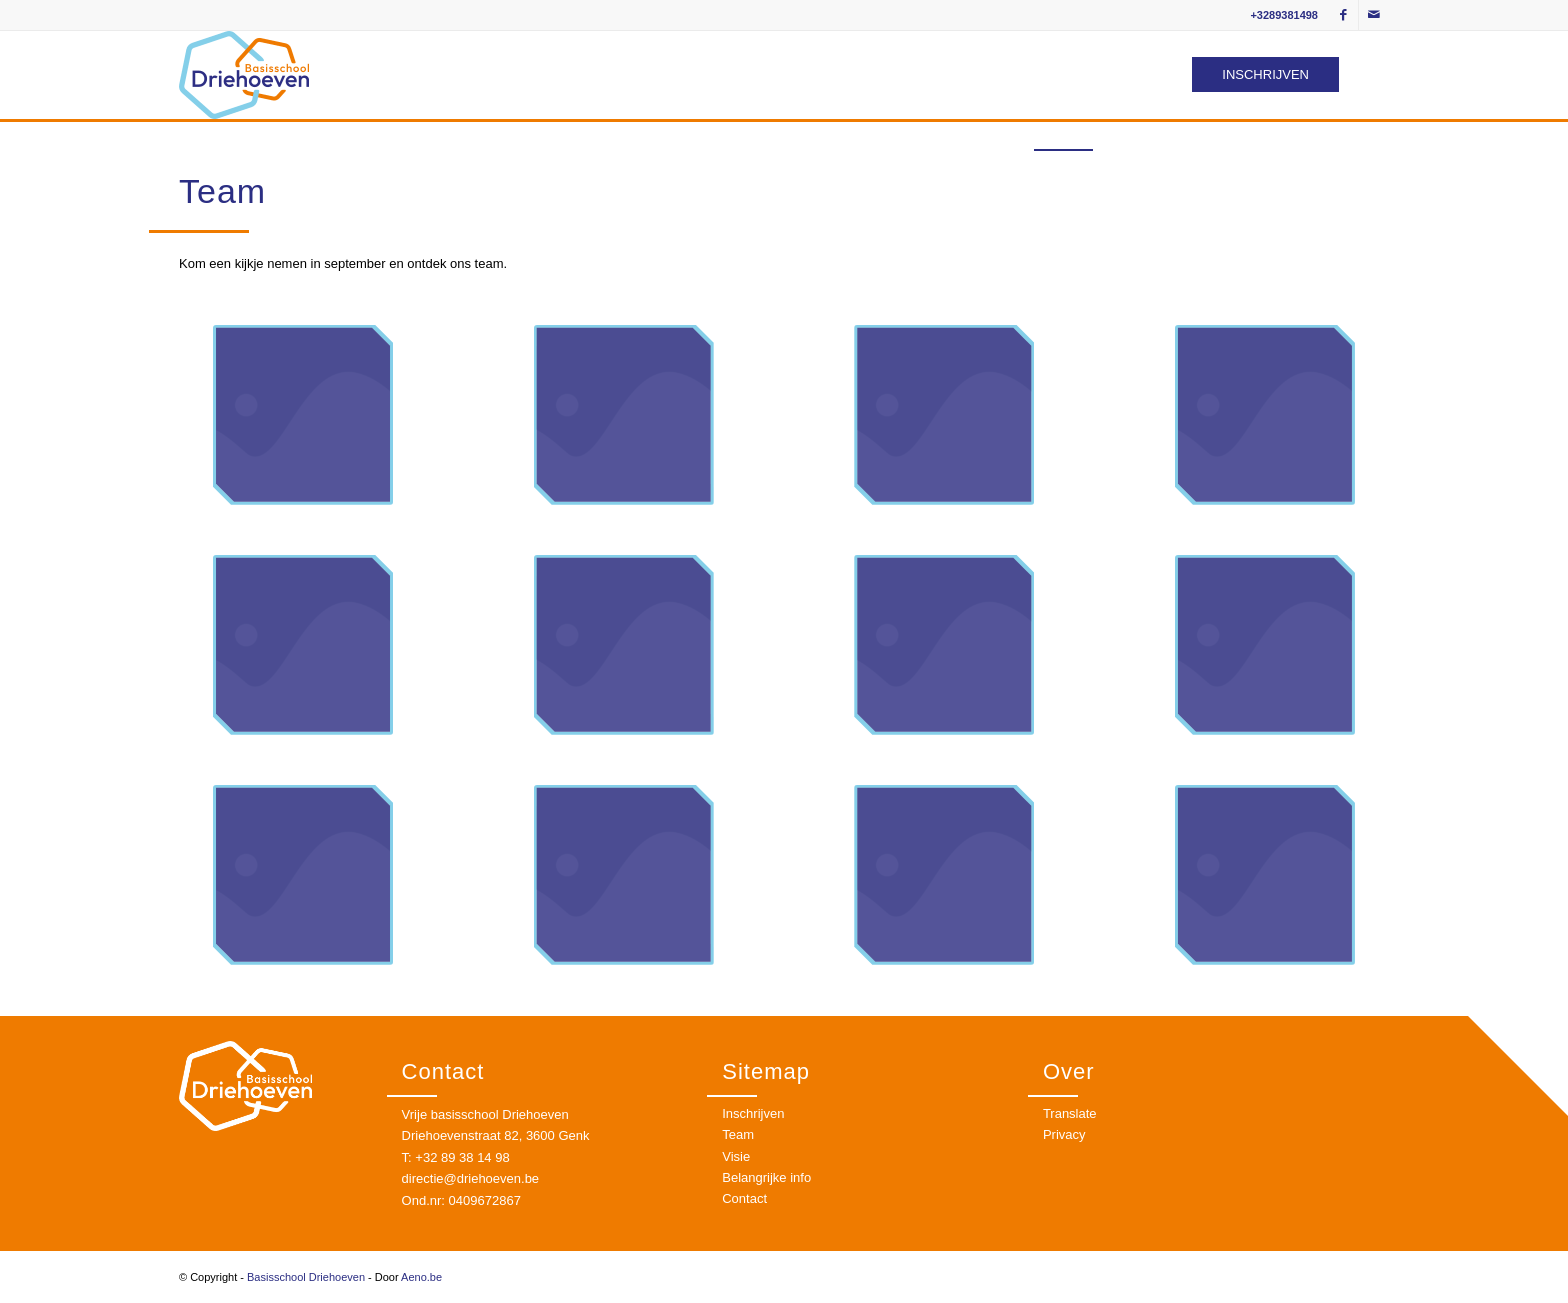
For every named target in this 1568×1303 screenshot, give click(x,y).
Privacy (1064, 1134)
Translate (1070, 1113)
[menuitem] (941, 135)
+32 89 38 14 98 (462, 1157)
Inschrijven (753, 1113)
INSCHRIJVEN (1265, 74)
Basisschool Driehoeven (306, 1277)
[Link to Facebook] (1343, 15)
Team (738, 1134)
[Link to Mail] (1374, 15)
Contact (744, 1198)
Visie (736, 1156)
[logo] (244, 75)
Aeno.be (421, 1277)
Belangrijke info (766, 1177)
